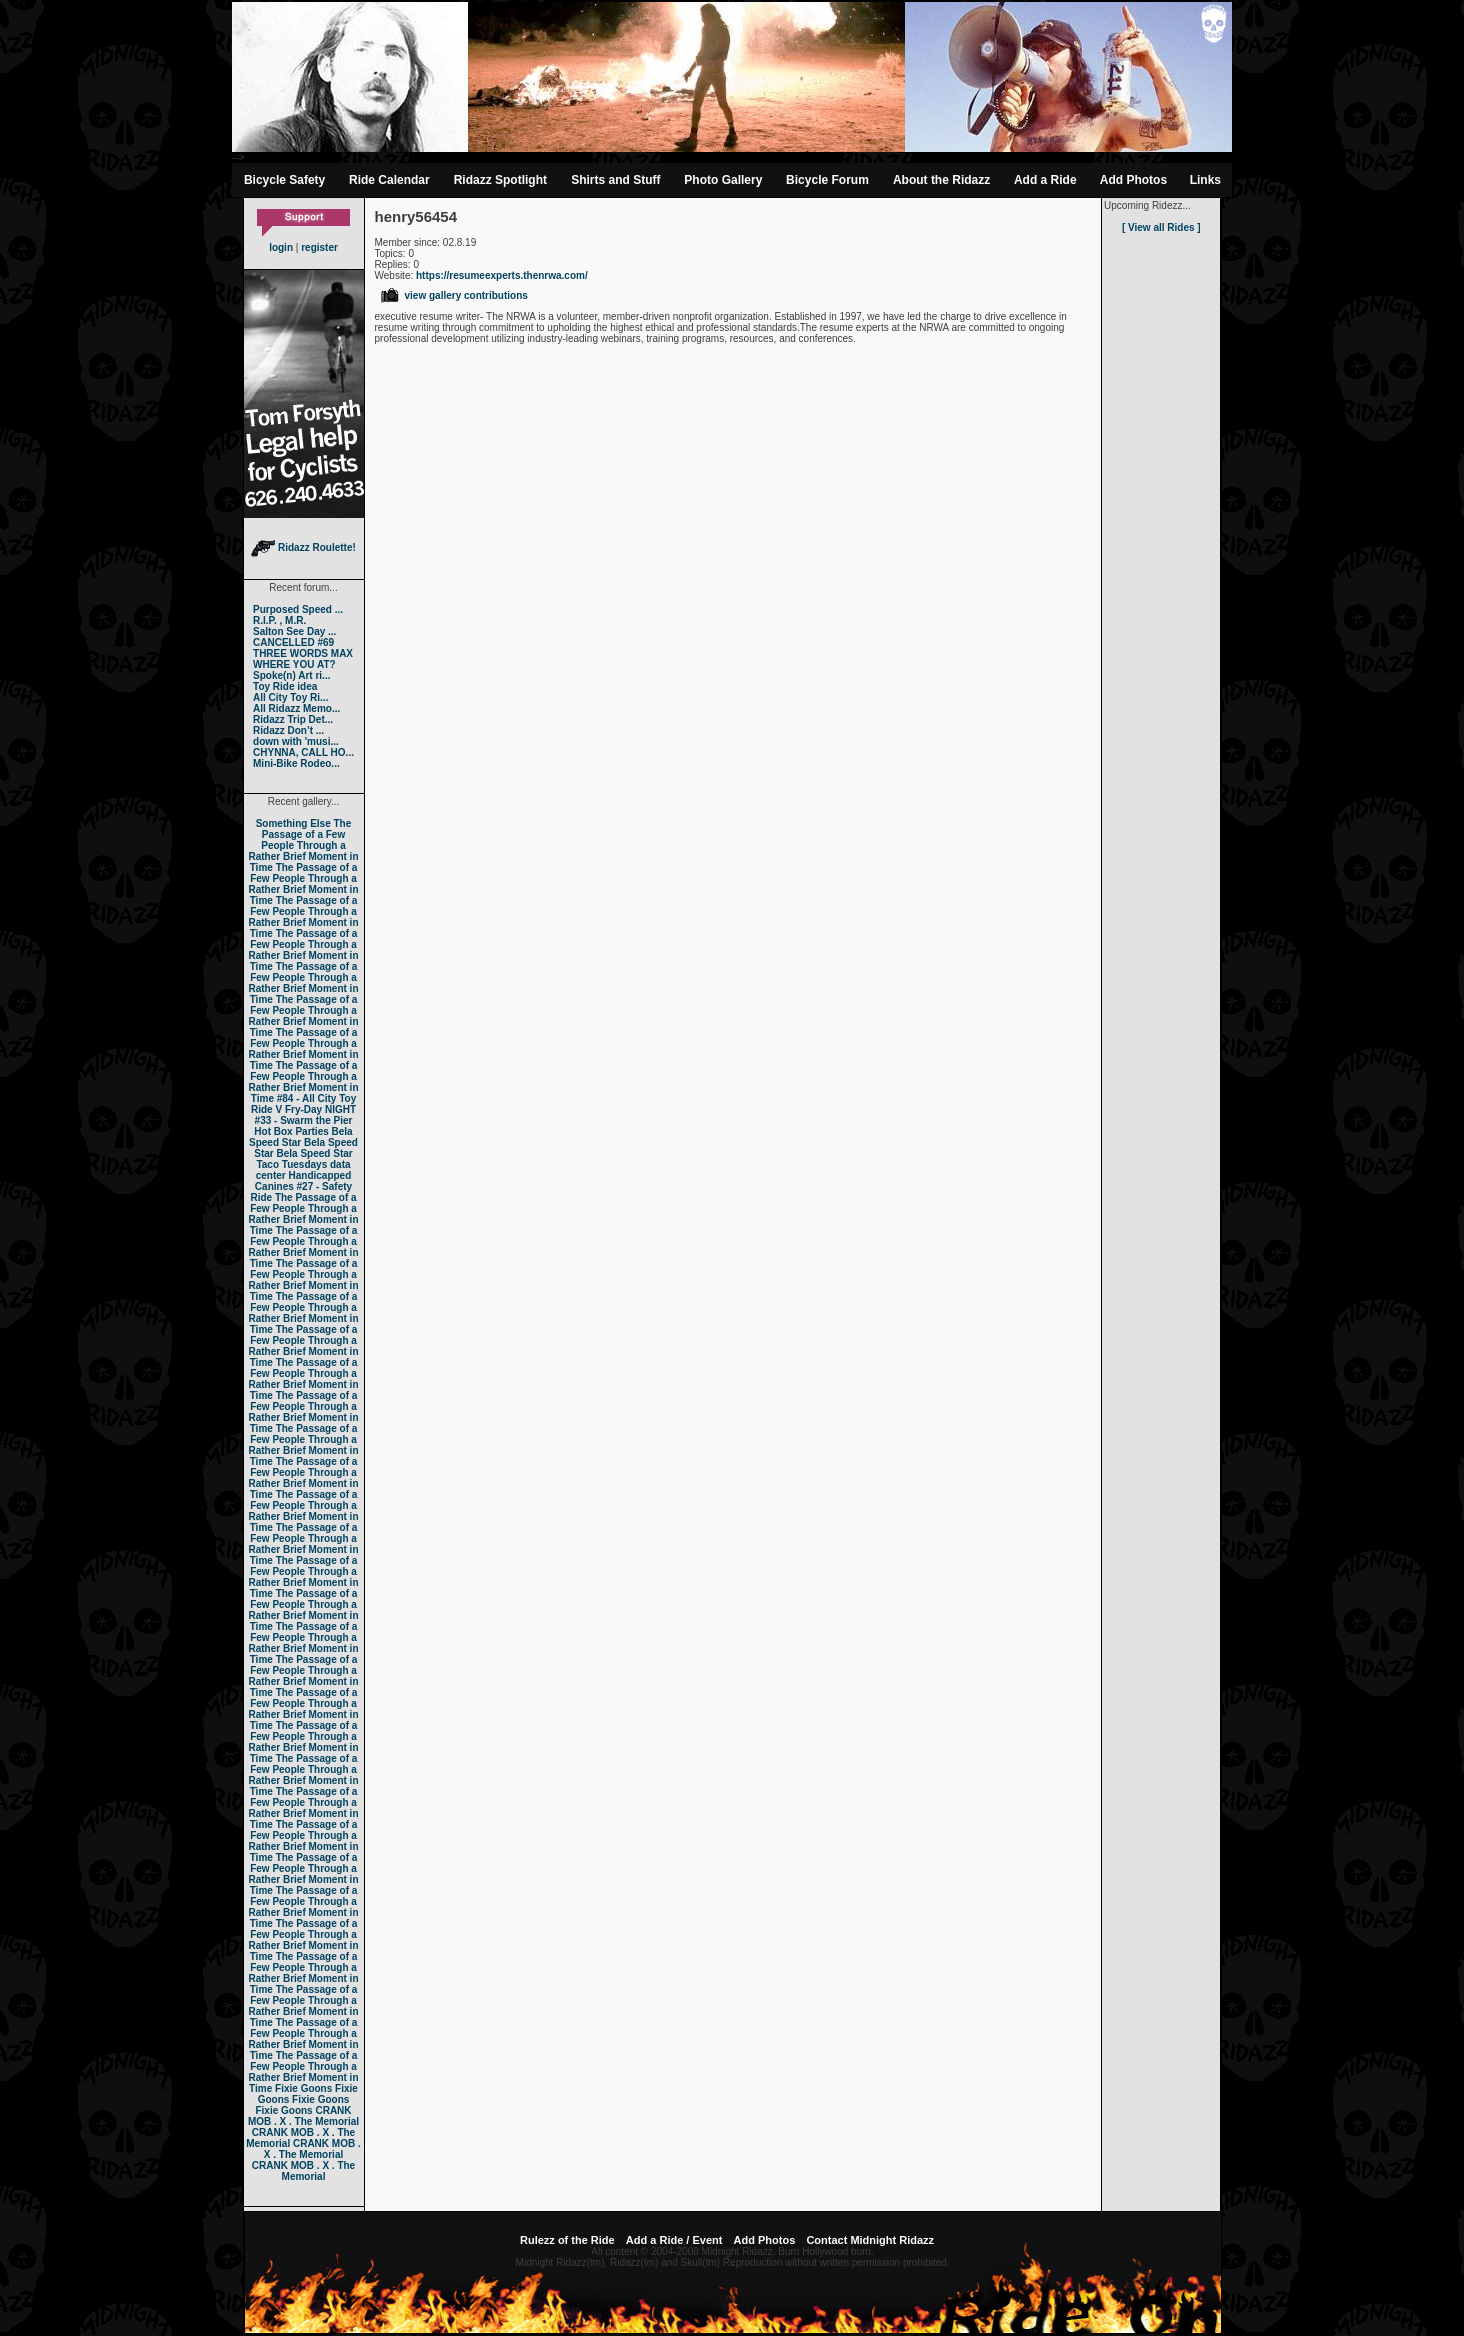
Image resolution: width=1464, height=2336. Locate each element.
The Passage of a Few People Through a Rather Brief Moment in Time (303, 845)
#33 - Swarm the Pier (304, 1120)
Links (1205, 180)
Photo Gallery (723, 180)
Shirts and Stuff (615, 180)
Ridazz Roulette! (303, 547)
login (281, 247)
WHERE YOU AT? (294, 664)
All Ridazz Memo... (296, 708)
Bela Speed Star (301, 1137)
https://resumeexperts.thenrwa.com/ (502, 275)
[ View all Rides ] (1161, 227)
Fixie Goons (303, 2088)
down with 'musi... (296, 741)
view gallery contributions (453, 295)
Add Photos (1133, 180)
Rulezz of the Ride (567, 2240)
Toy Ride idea (285, 686)
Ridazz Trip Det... (293, 719)
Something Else (293, 823)
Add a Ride (1045, 180)
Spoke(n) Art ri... (291, 675)
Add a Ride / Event (674, 2240)
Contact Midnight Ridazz (870, 2240)
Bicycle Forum (827, 180)
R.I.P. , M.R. (279, 620)
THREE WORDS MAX (303, 653)
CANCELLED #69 (293, 642)
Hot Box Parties (291, 1131)
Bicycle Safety (284, 180)
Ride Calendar (389, 180)
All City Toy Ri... (290, 697)
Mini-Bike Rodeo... (296, 763)
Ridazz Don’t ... (288, 730)
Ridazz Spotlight (500, 180)
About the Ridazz (941, 180)
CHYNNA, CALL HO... (303, 752)
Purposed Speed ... (298, 609)
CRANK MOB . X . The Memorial (303, 2116)
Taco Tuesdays (291, 1164)
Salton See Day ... (294, 631)
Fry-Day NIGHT (320, 1109)
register (319, 247)
